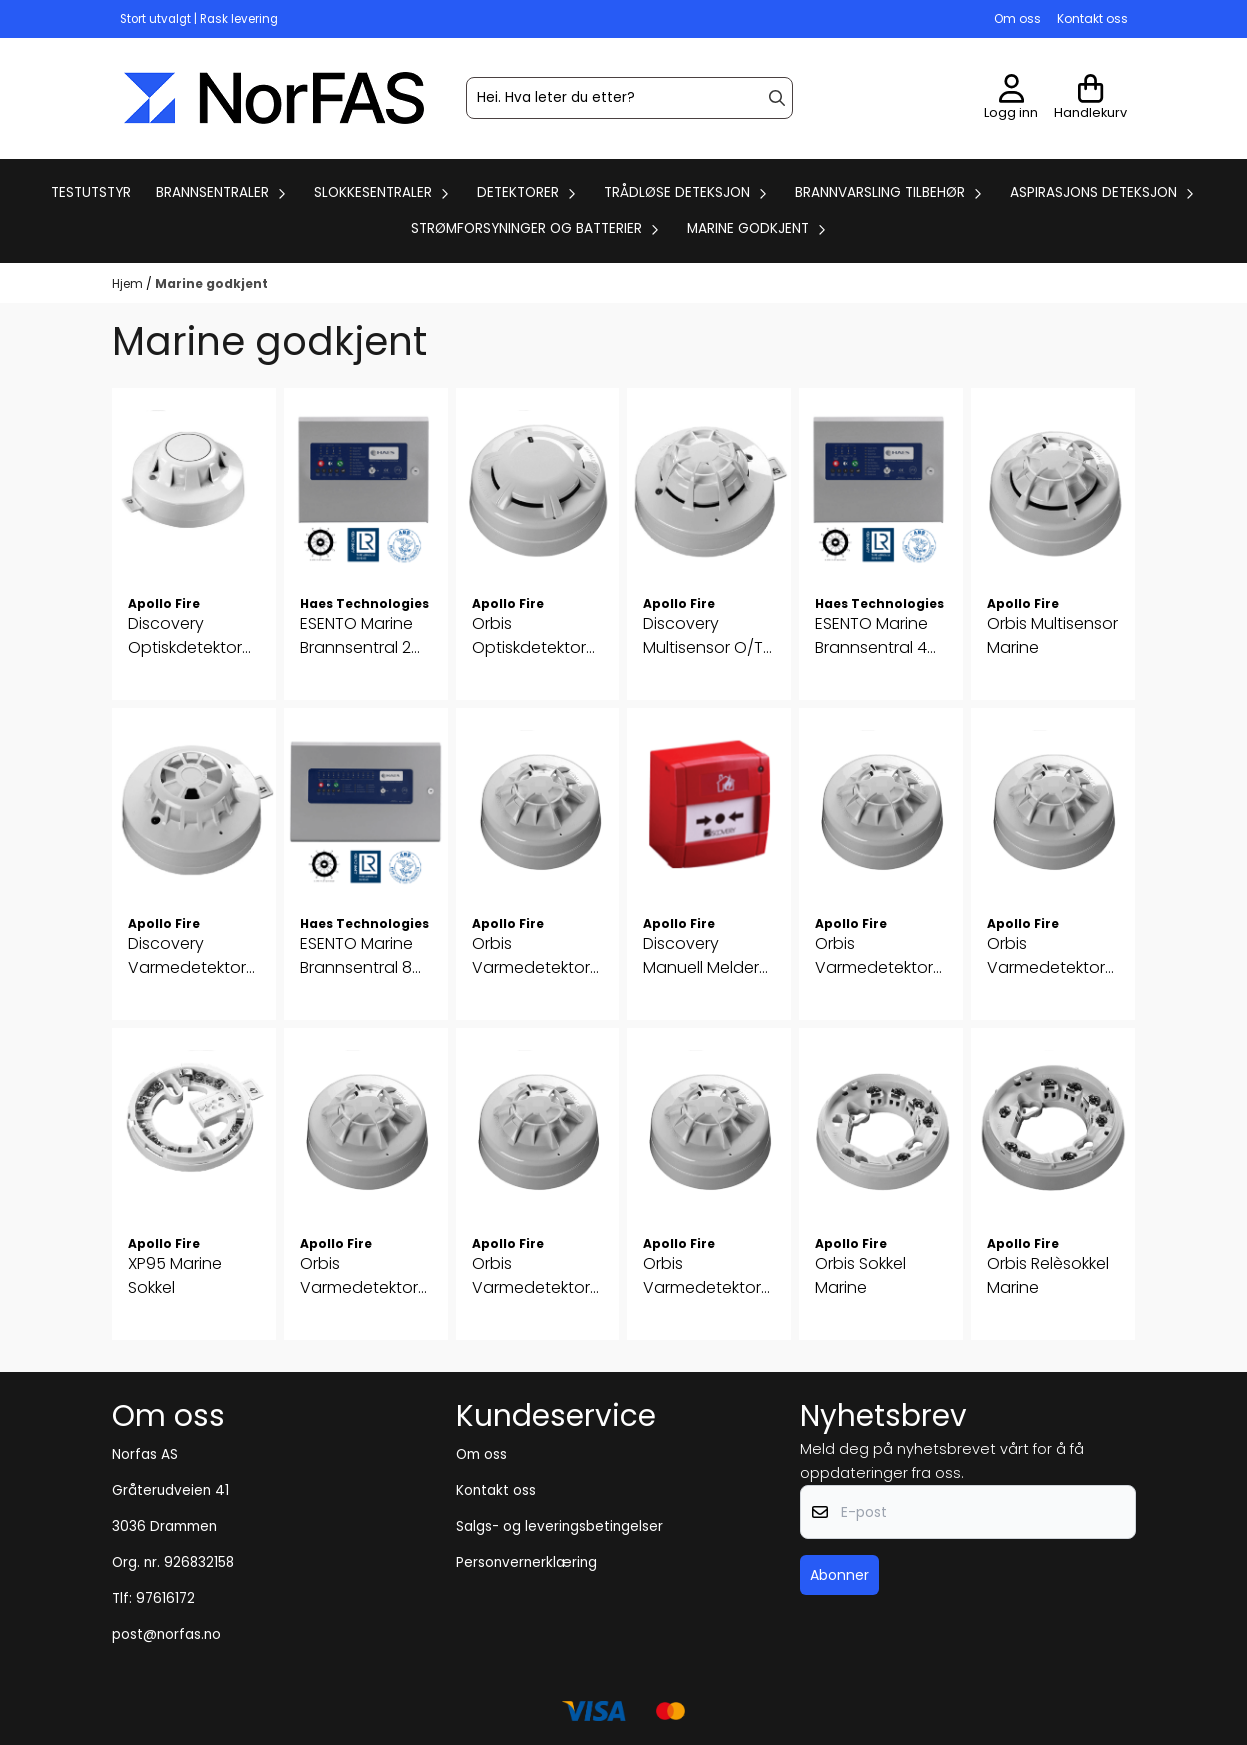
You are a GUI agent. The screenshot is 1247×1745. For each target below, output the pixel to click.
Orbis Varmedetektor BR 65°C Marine (1046, 956)
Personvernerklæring (526, 1562)
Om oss (1017, 18)
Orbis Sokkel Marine (860, 1275)
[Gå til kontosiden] (1011, 98)
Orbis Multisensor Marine (1052, 635)
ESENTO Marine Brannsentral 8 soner (356, 956)
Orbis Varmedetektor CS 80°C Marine (702, 1276)
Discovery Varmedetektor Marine (187, 956)
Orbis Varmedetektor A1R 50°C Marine (532, 956)
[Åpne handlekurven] (1090, 98)
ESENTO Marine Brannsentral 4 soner (871, 636)
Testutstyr (91, 192)
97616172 (165, 1598)
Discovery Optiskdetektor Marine (185, 636)
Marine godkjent (211, 283)
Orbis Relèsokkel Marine (1048, 1275)
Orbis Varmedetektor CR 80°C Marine (531, 1276)
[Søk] (629, 98)
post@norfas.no (166, 1634)
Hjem (129, 283)
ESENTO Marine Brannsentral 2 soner (356, 636)
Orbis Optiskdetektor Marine (529, 636)
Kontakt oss (1092, 18)
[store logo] (274, 98)
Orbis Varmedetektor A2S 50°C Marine (878, 956)
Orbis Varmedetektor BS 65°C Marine (359, 1276)
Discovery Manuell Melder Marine (701, 956)
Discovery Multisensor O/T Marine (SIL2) (703, 636)
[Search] (777, 98)
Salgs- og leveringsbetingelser (559, 1526)
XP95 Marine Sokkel (175, 1275)
